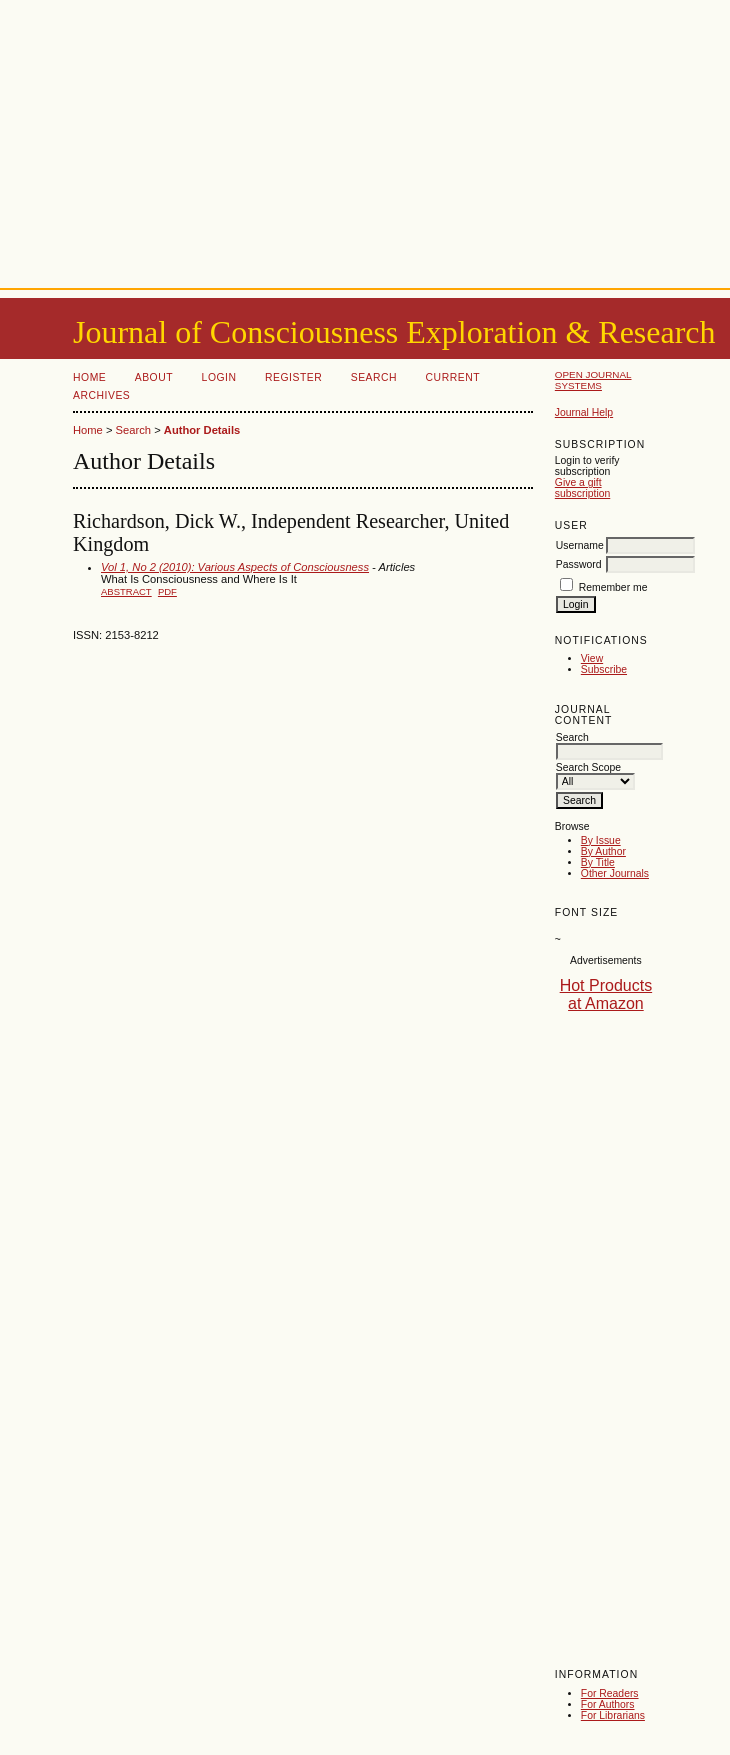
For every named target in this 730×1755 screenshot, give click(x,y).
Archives (101, 395)
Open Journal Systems (593, 380)
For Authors (608, 1704)
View (592, 658)
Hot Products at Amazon (606, 994)
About (154, 377)
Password (579, 564)
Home (89, 377)
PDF (167, 591)
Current (453, 377)
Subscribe (604, 669)
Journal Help (584, 412)
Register (293, 377)
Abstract (126, 591)
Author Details (202, 430)
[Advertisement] (365, 140)
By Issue (601, 840)
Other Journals (615, 873)
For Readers (610, 1693)
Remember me (613, 587)
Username (580, 545)
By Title (598, 862)
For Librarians (613, 1715)
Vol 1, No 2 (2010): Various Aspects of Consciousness (235, 567)
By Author (603, 851)
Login (219, 377)
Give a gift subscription (582, 488)
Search (374, 377)
